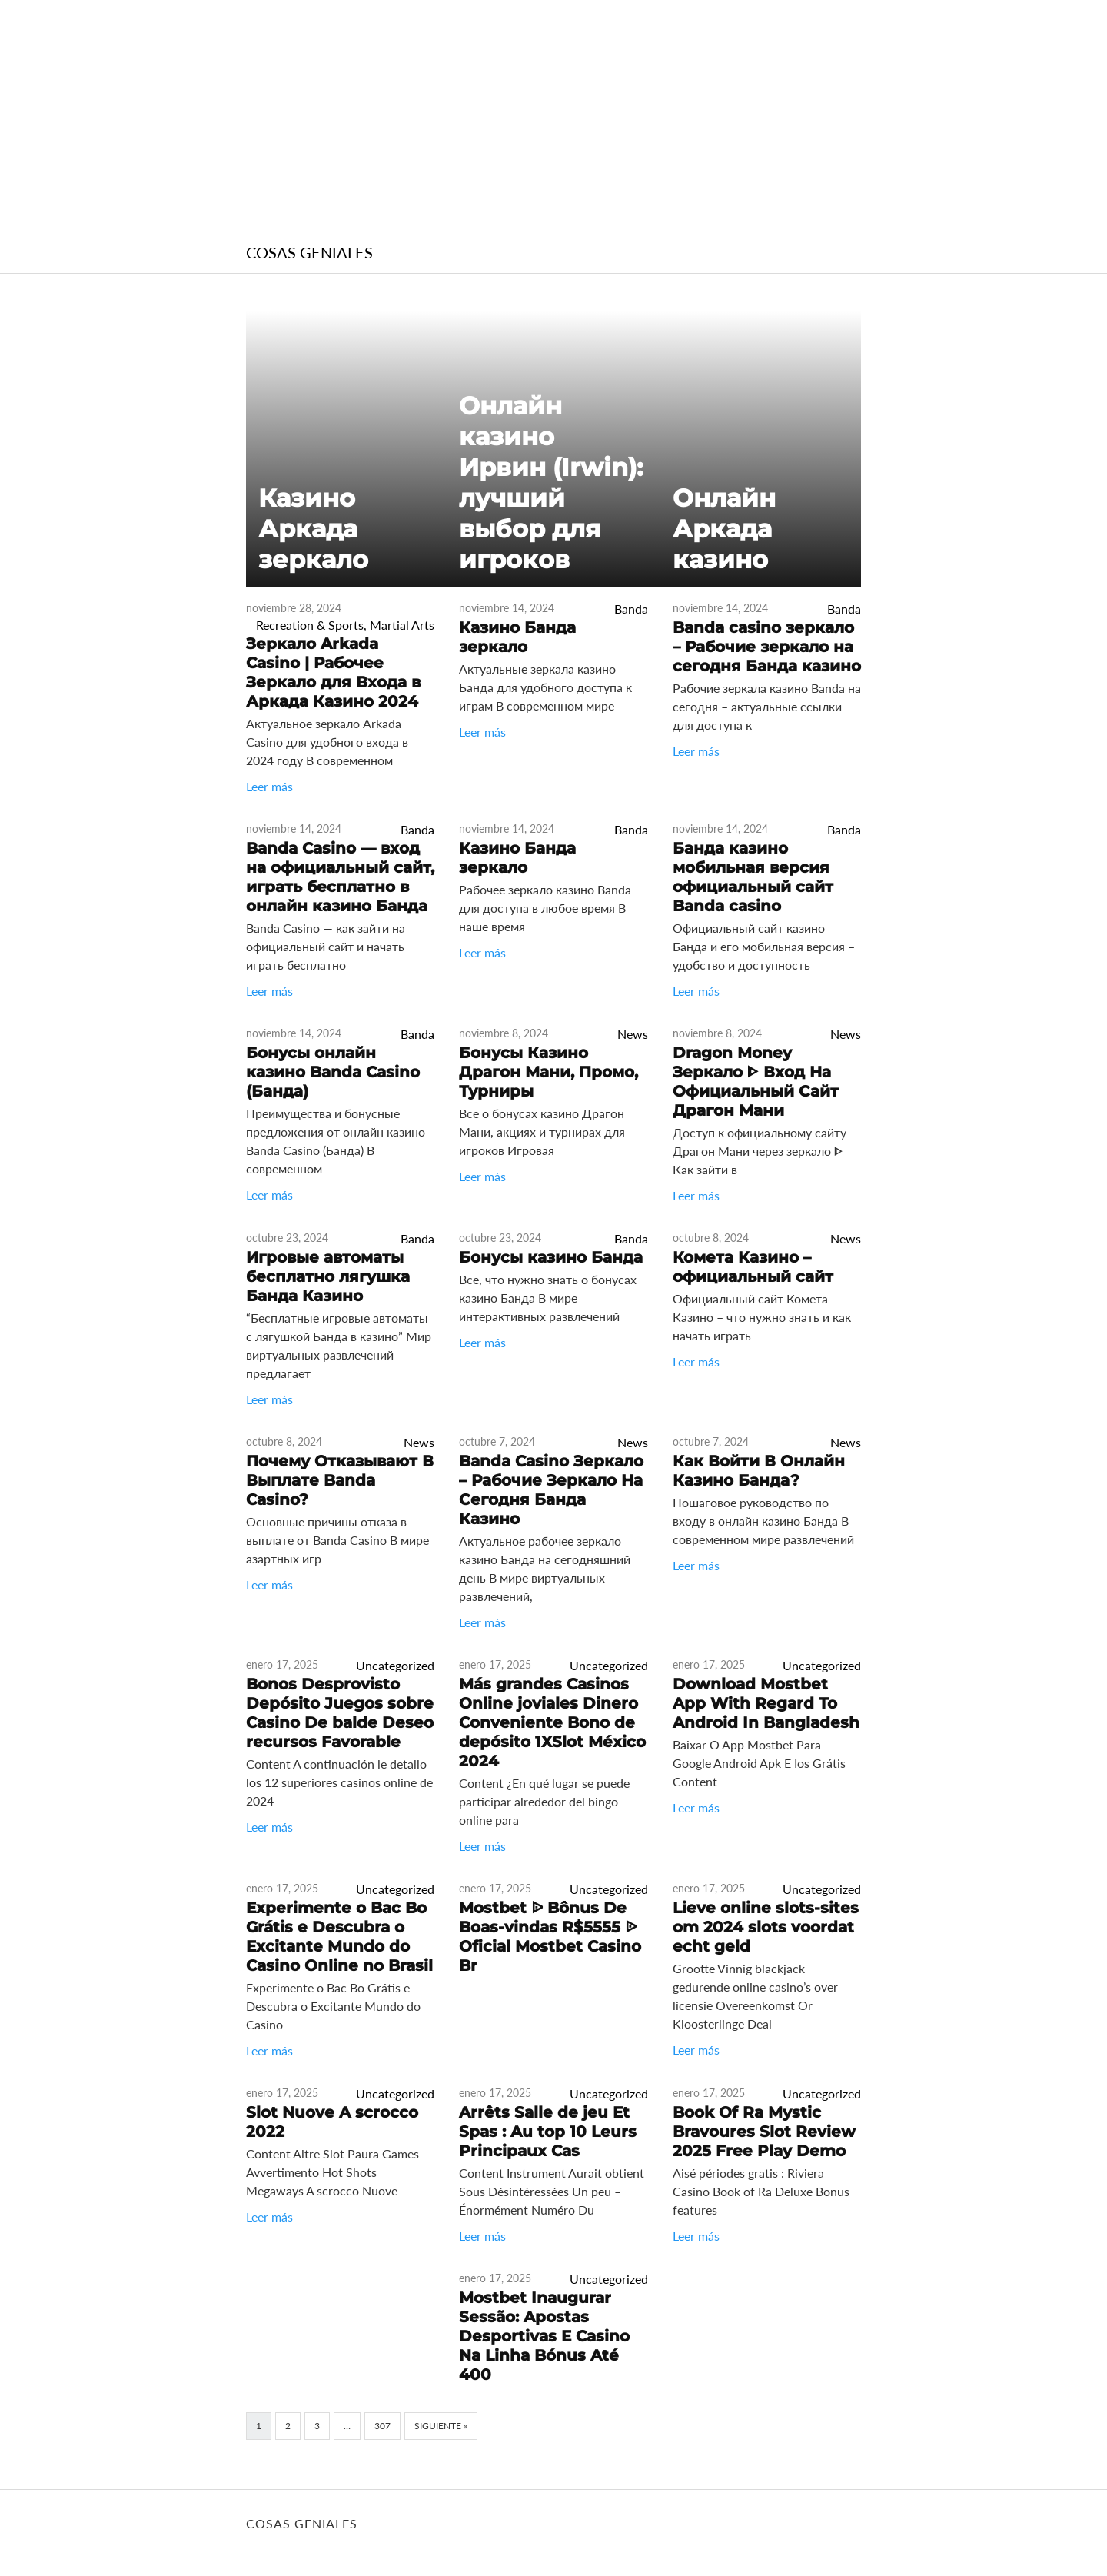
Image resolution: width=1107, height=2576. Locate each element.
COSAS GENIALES (309, 252)
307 (382, 2425)
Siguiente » (440, 2425)
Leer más (269, 786)
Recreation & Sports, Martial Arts (345, 624)
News (632, 1034)
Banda (631, 608)
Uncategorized (395, 1665)
